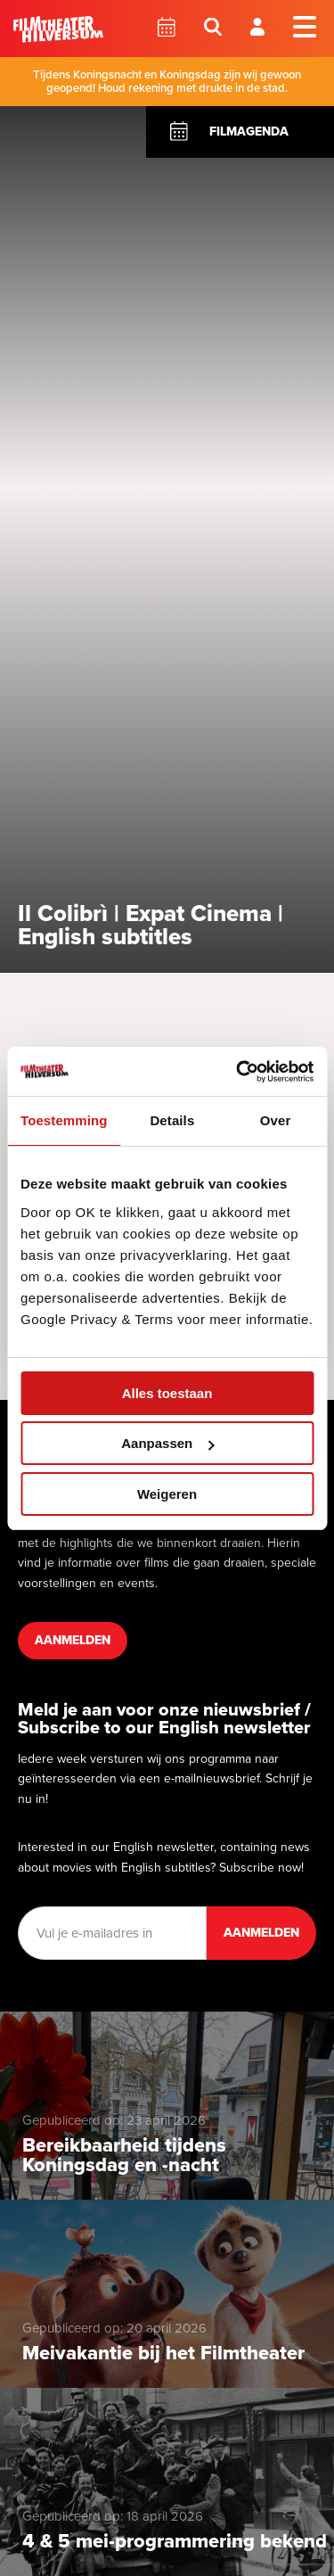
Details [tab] (172, 1120)
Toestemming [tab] (64, 1120)
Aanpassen (167, 1443)
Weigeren (167, 1494)
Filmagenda (249, 131)
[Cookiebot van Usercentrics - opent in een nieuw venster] (238, 1071)
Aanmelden (72, 1640)
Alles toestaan (167, 1393)
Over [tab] (275, 1120)
